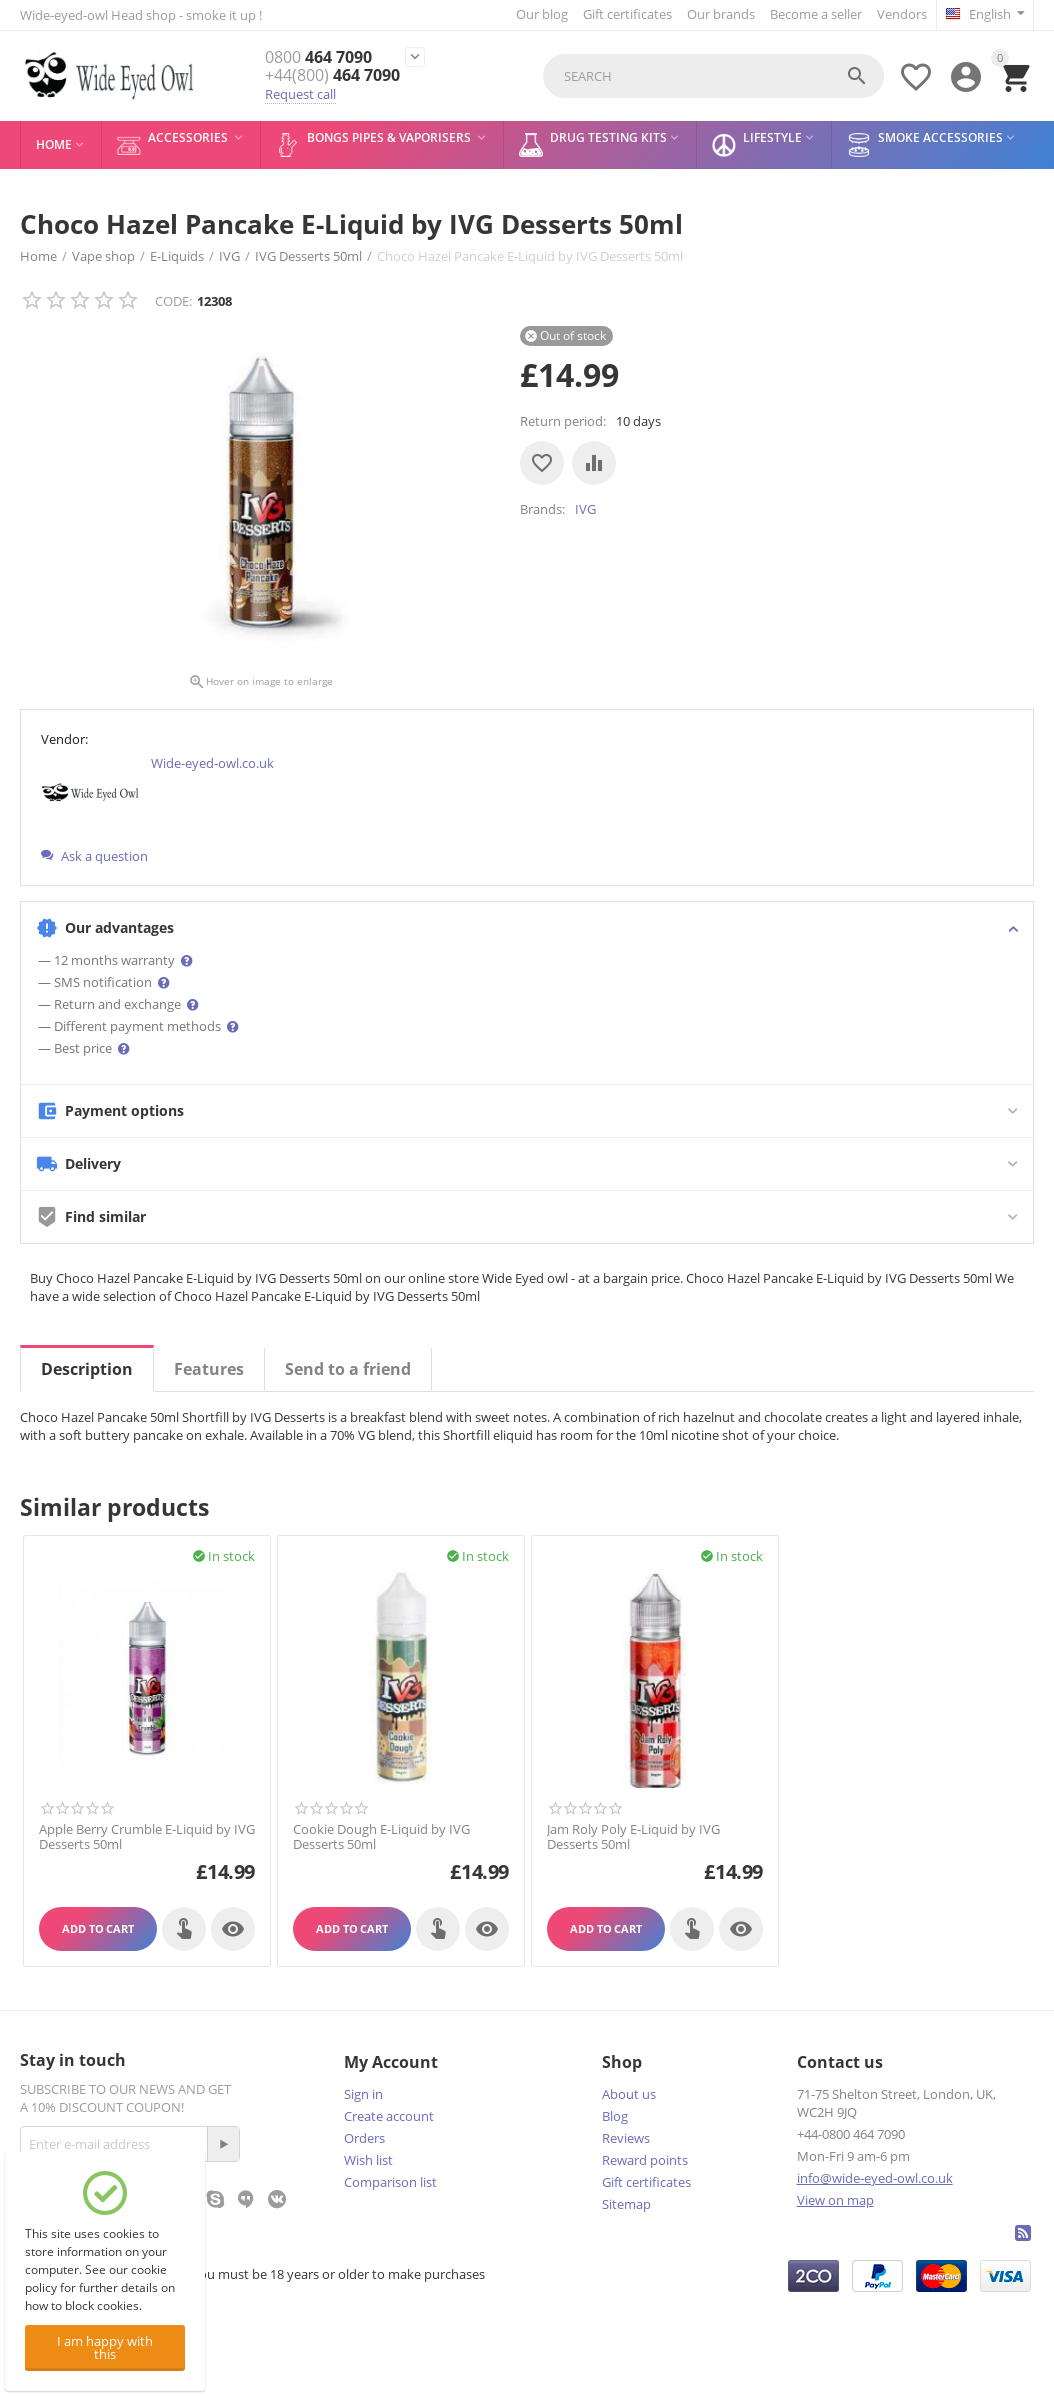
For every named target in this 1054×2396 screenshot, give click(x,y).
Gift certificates (627, 14)
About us (629, 2094)
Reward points (645, 2160)
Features (209, 1369)
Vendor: (64, 739)
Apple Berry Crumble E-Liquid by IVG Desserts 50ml (147, 1837)
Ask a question (94, 856)
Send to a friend (348, 1369)
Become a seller (816, 14)
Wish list (368, 2160)
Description (87, 1369)
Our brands (721, 14)
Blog (615, 2116)
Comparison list (390, 2182)
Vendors (902, 14)
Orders (364, 2138)
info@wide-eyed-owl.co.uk (875, 2178)
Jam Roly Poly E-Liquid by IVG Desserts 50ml (633, 1837)
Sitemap (626, 2204)
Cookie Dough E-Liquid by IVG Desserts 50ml (381, 1837)
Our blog (542, 14)
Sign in (363, 2094)
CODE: (173, 301)
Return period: (563, 421)
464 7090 (318, 58)
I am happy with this (105, 2347)
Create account (389, 2116)
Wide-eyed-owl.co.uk (212, 763)
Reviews (626, 2138)
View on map (835, 2200)
